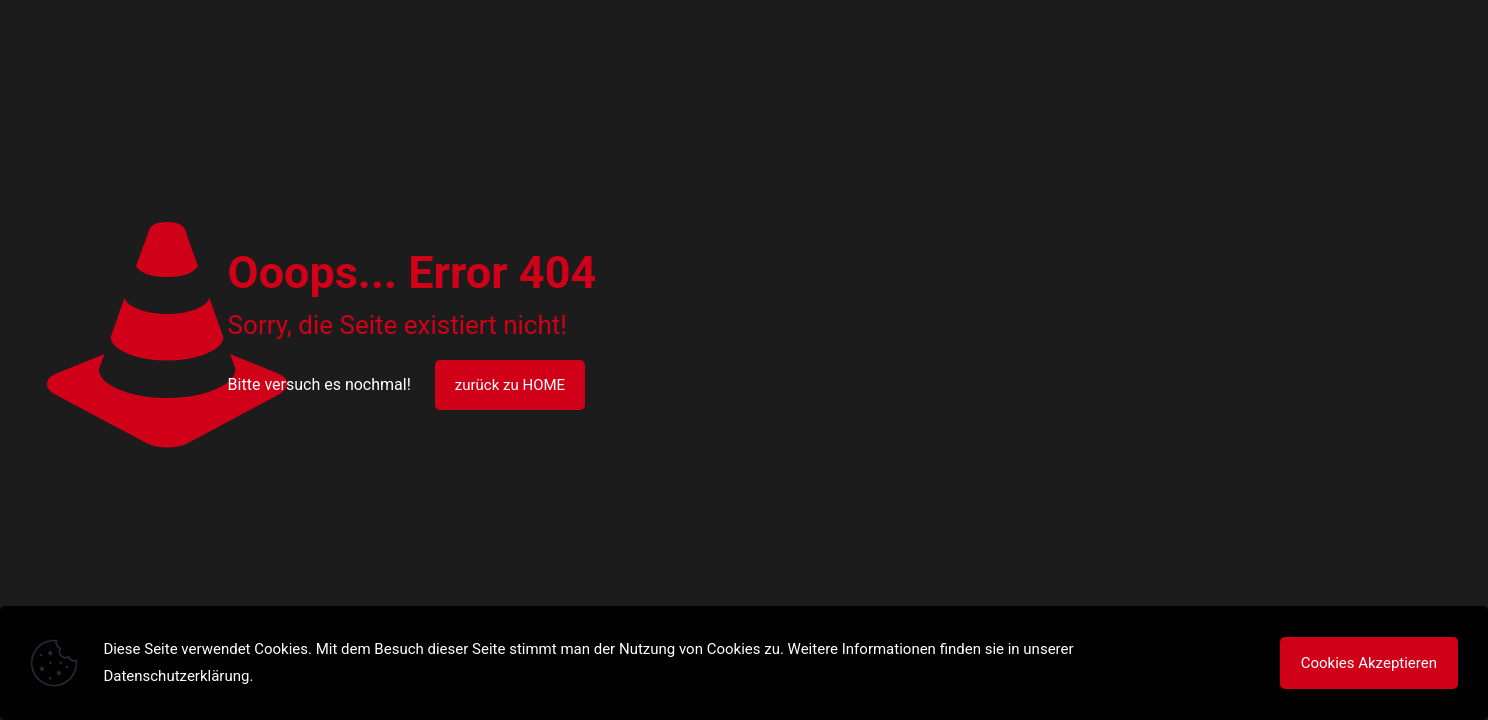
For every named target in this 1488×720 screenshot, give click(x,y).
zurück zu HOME (510, 385)
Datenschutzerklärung (176, 676)
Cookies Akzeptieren (1369, 663)
